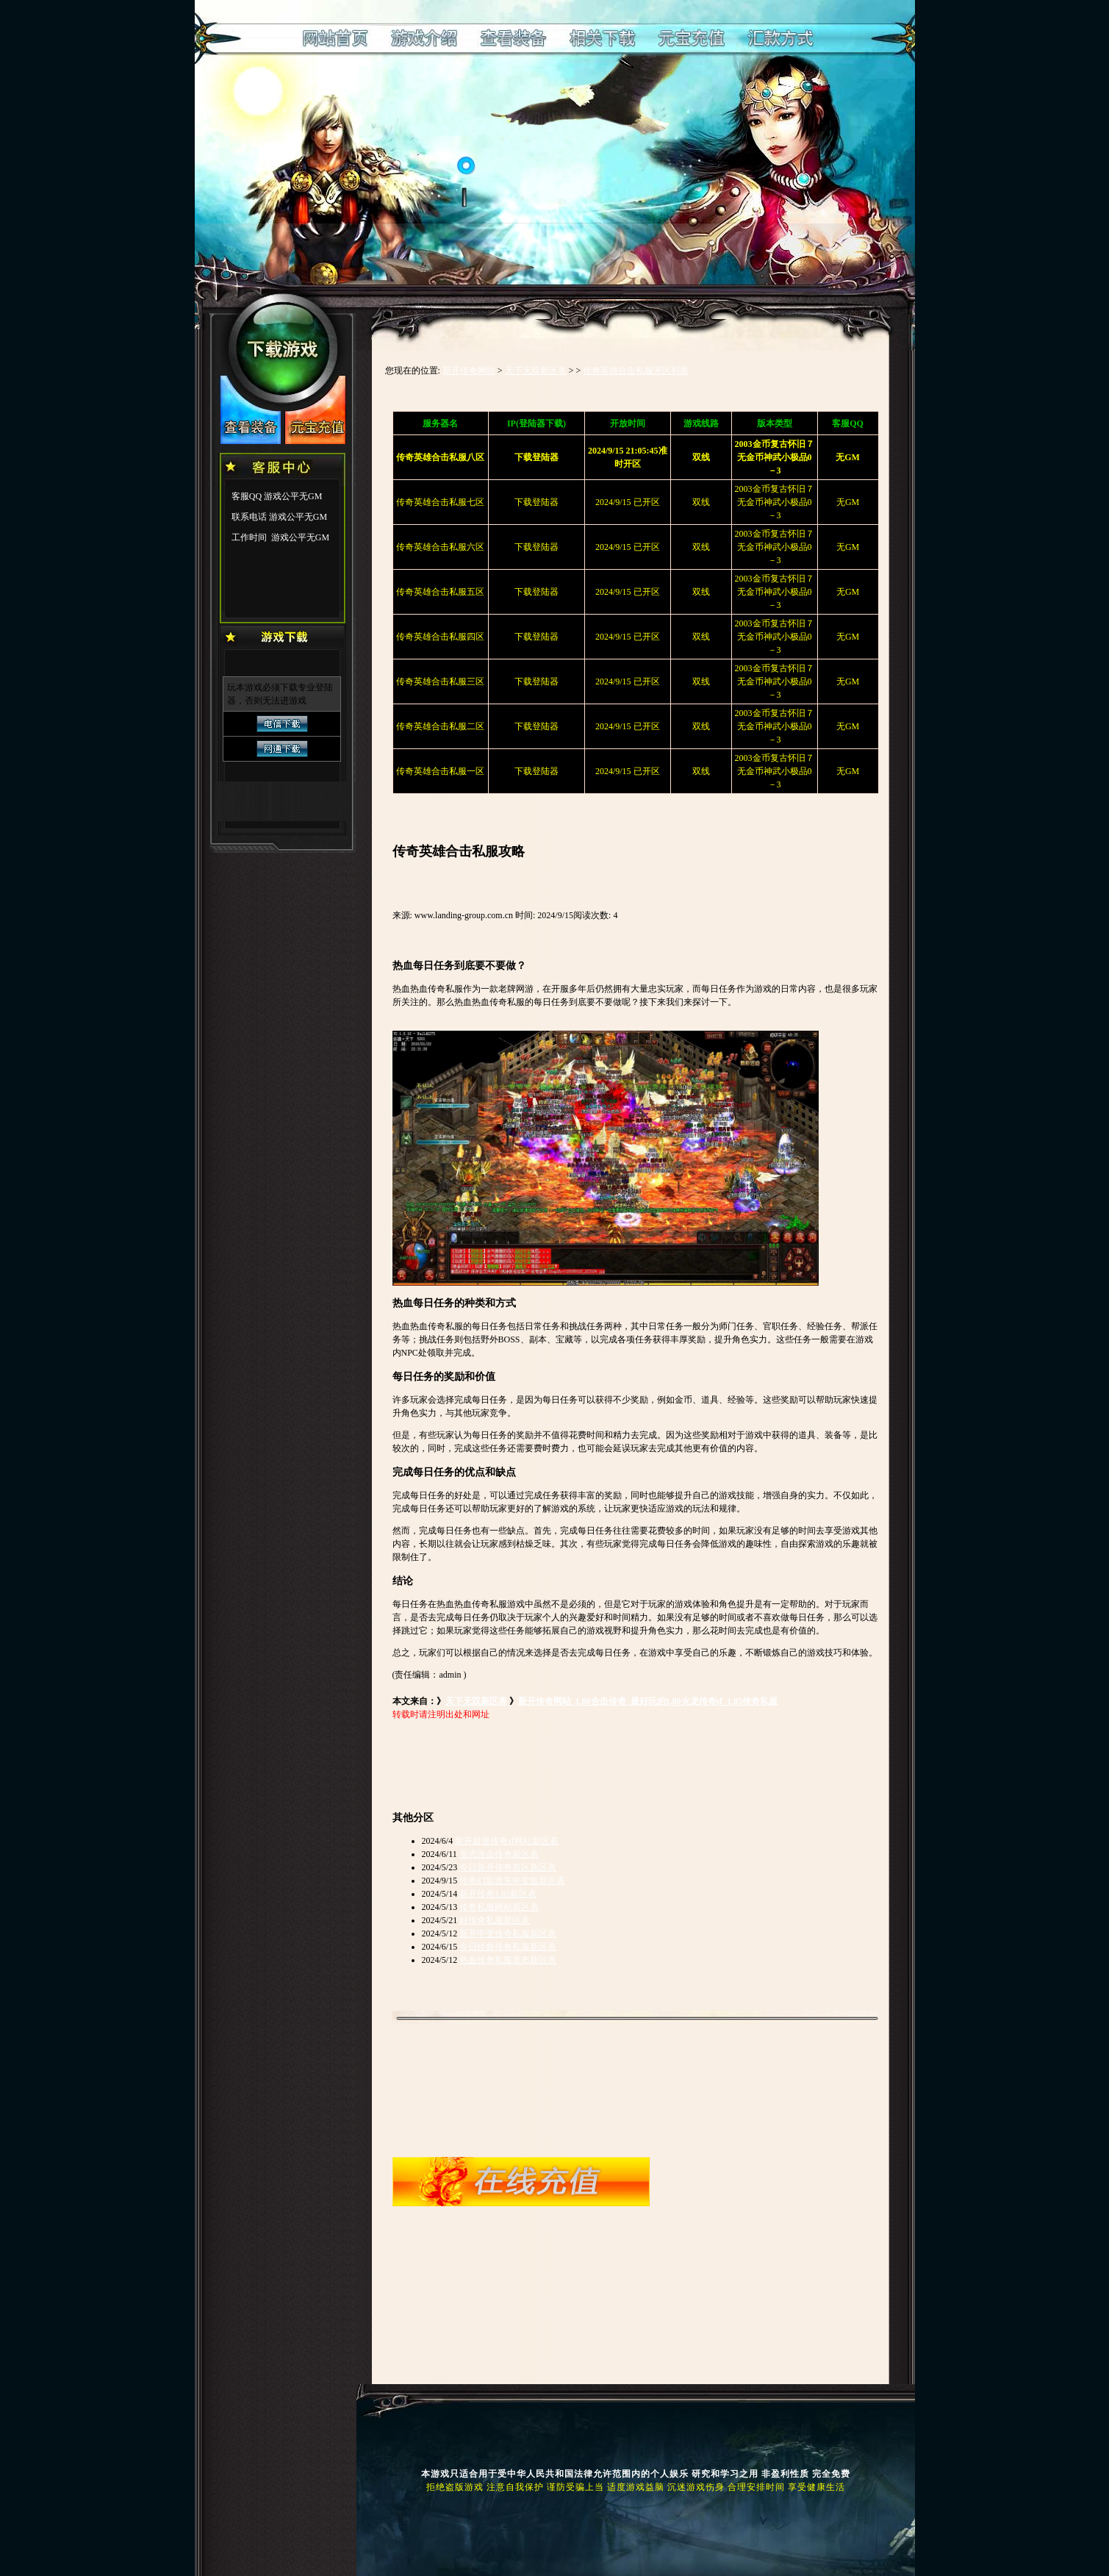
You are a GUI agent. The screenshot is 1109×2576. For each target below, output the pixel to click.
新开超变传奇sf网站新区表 (507, 1841)
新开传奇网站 (468, 370)
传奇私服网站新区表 (499, 1907)
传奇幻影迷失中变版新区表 (512, 1880)
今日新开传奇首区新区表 (507, 1867)
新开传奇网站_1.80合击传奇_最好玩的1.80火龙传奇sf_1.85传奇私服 (648, 1701)
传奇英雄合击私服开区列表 (636, 370)
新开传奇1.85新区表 (497, 1894)
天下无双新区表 (536, 370)
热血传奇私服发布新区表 (507, 1960)
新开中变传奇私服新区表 (507, 1933)
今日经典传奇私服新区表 (507, 1947)
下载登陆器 (536, 502)
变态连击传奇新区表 (499, 1854)
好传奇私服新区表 (494, 1920)
